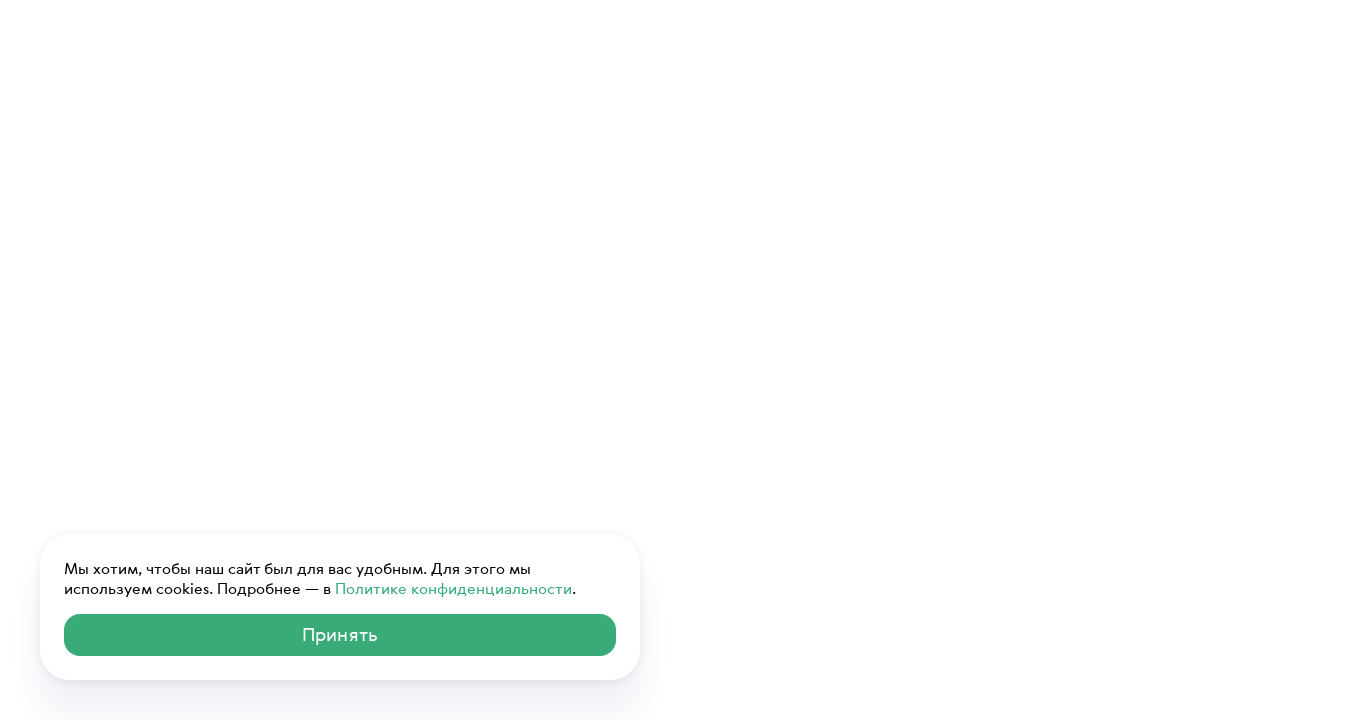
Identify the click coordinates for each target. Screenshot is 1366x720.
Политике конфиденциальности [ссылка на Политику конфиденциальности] (453, 588)
